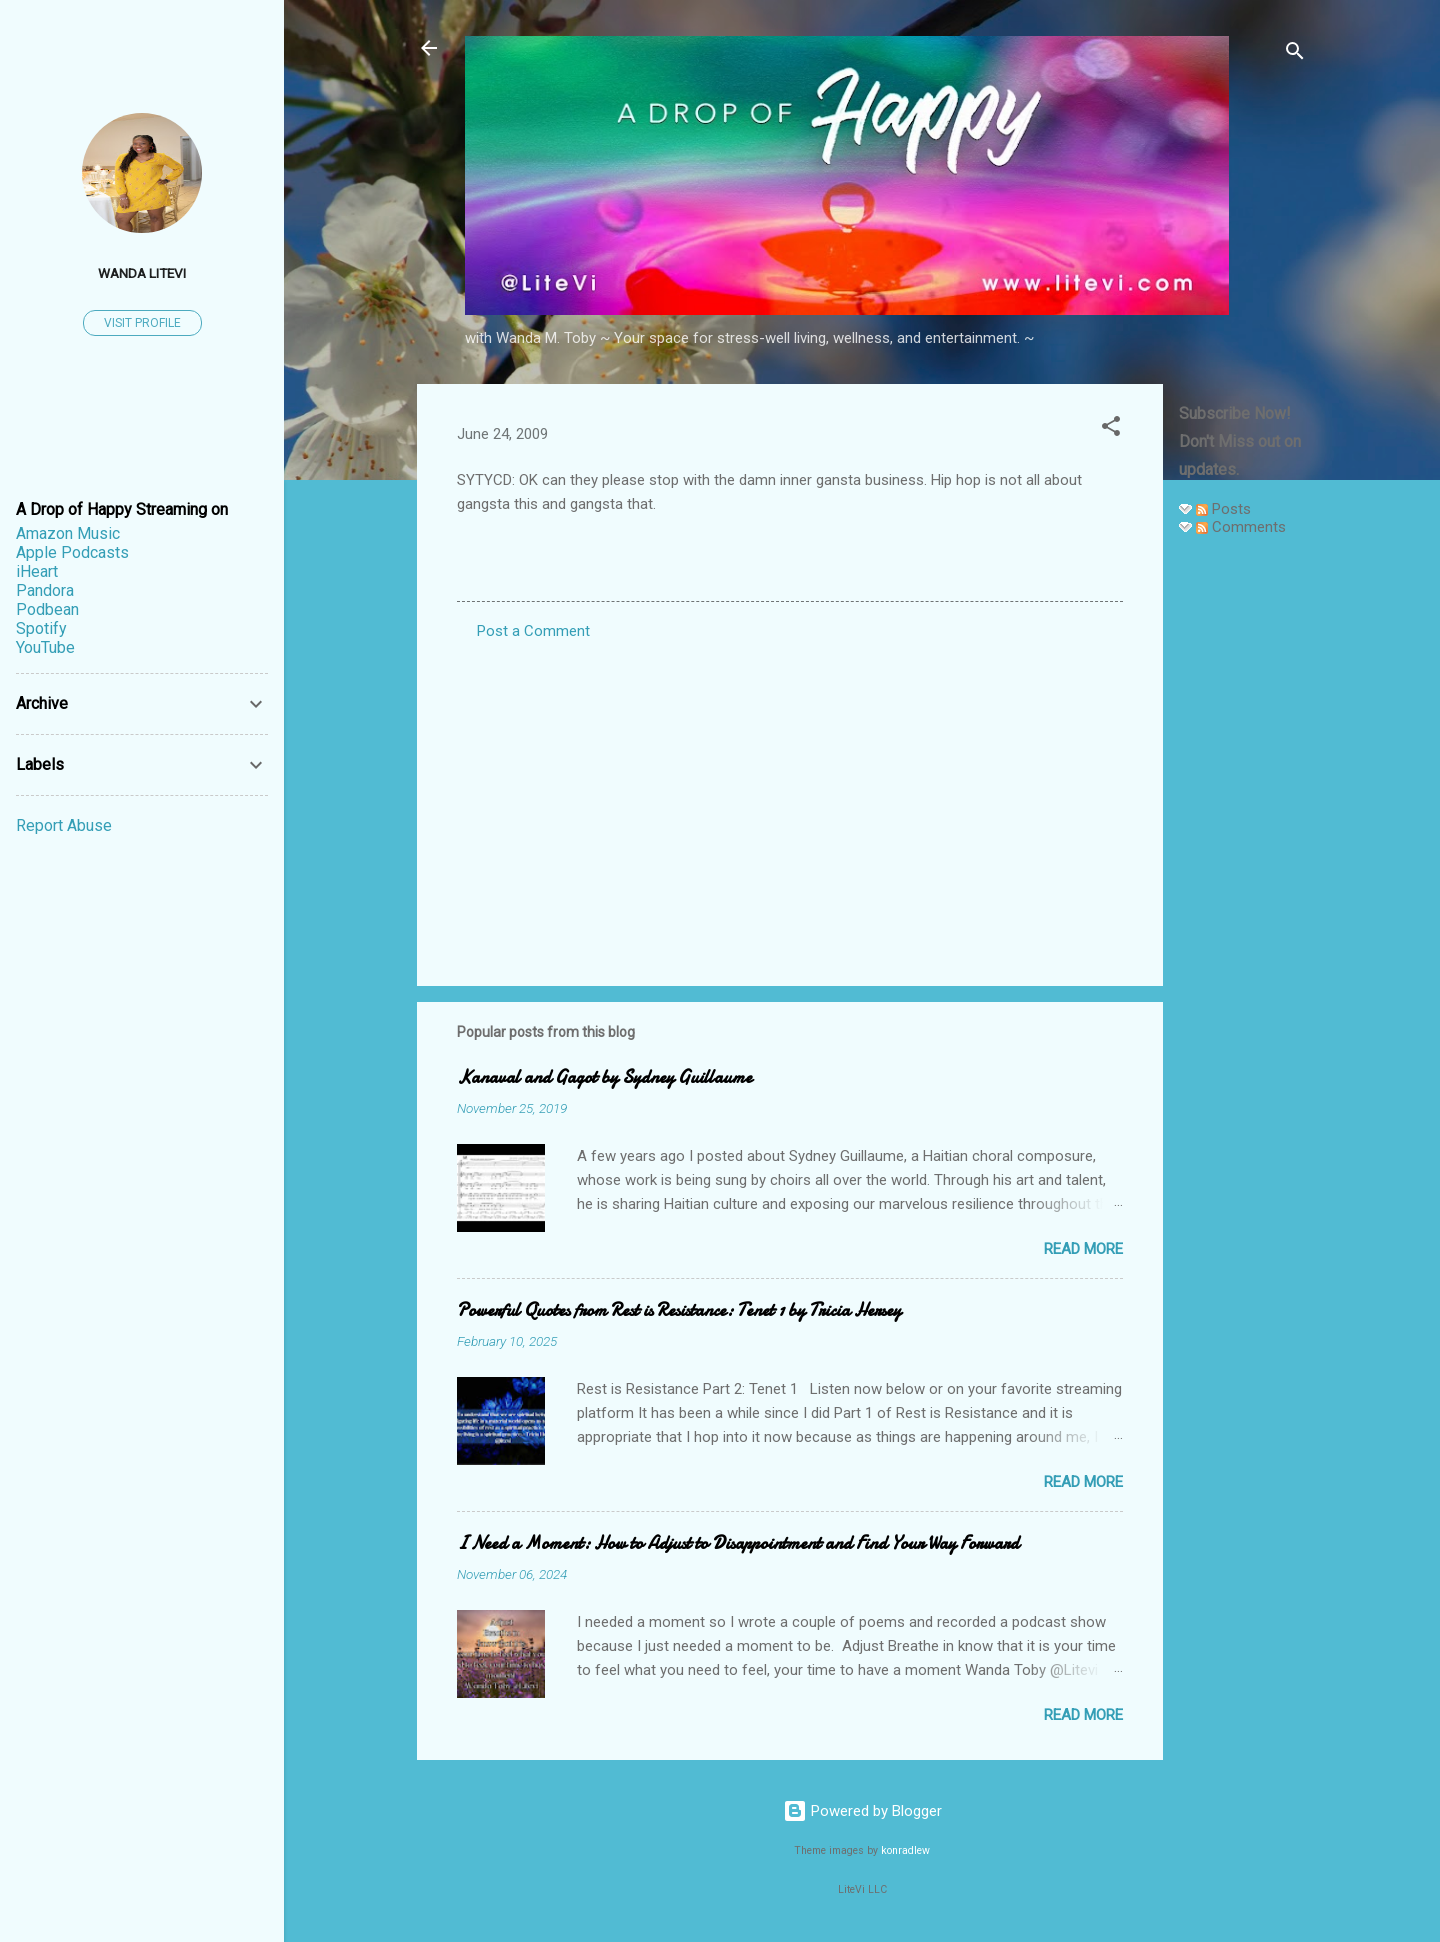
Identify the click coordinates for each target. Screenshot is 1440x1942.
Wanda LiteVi (142, 273)
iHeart (37, 571)
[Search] (1295, 54)
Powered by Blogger (862, 1811)
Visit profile (142, 323)
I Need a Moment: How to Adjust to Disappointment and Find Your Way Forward (738, 1543)
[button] (1111, 429)
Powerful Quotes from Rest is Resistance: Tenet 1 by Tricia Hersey (679, 1310)
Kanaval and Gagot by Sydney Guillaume (604, 1077)
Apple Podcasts (72, 552)
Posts (1223, 509)
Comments (1241, 527)
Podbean (47, 609)
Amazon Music (68, 533)
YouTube (45, 647)
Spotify (41, 628)
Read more (1083, 1249)
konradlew (905, 1850)
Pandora (45, 590)
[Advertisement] (1243, 852)
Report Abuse (64, 825)
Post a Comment (533, 631)
